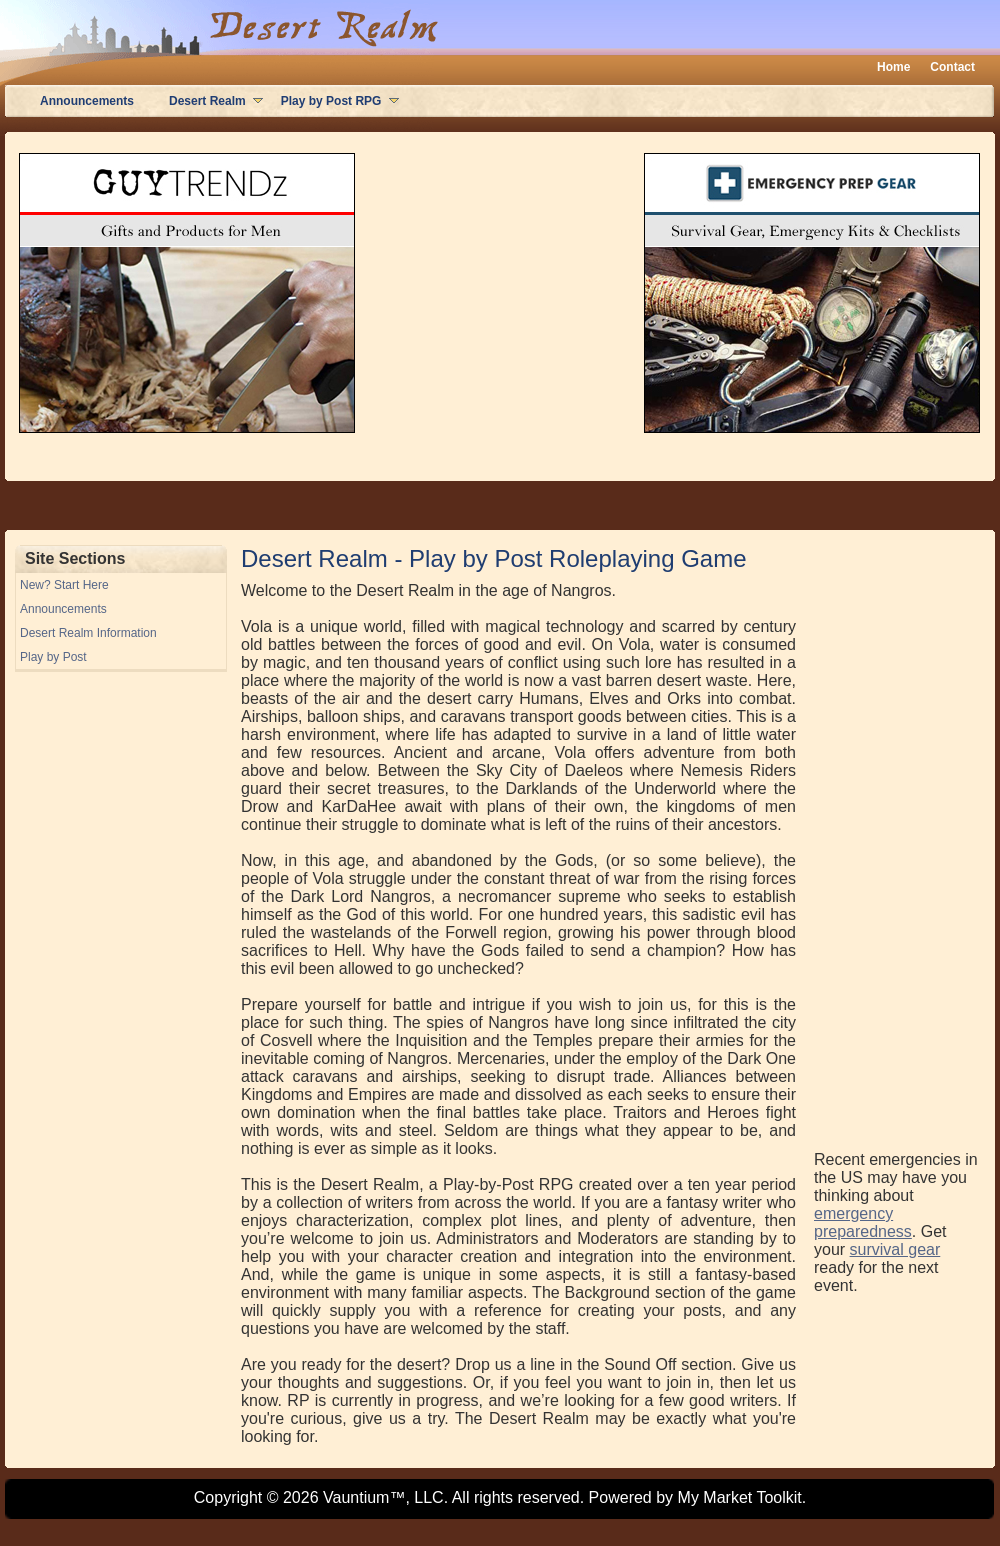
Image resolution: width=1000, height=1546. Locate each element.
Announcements (87, 101)
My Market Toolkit (740, 1497)
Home (893, 67)
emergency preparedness (863, 1222)
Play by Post (53, 657)
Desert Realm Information (88, 633)
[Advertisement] (894, 845)
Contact (952, 67)
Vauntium (356, 1497)
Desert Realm (207, 101)
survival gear (895, 1249)
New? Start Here (64, 585)
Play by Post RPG (331, 101)
